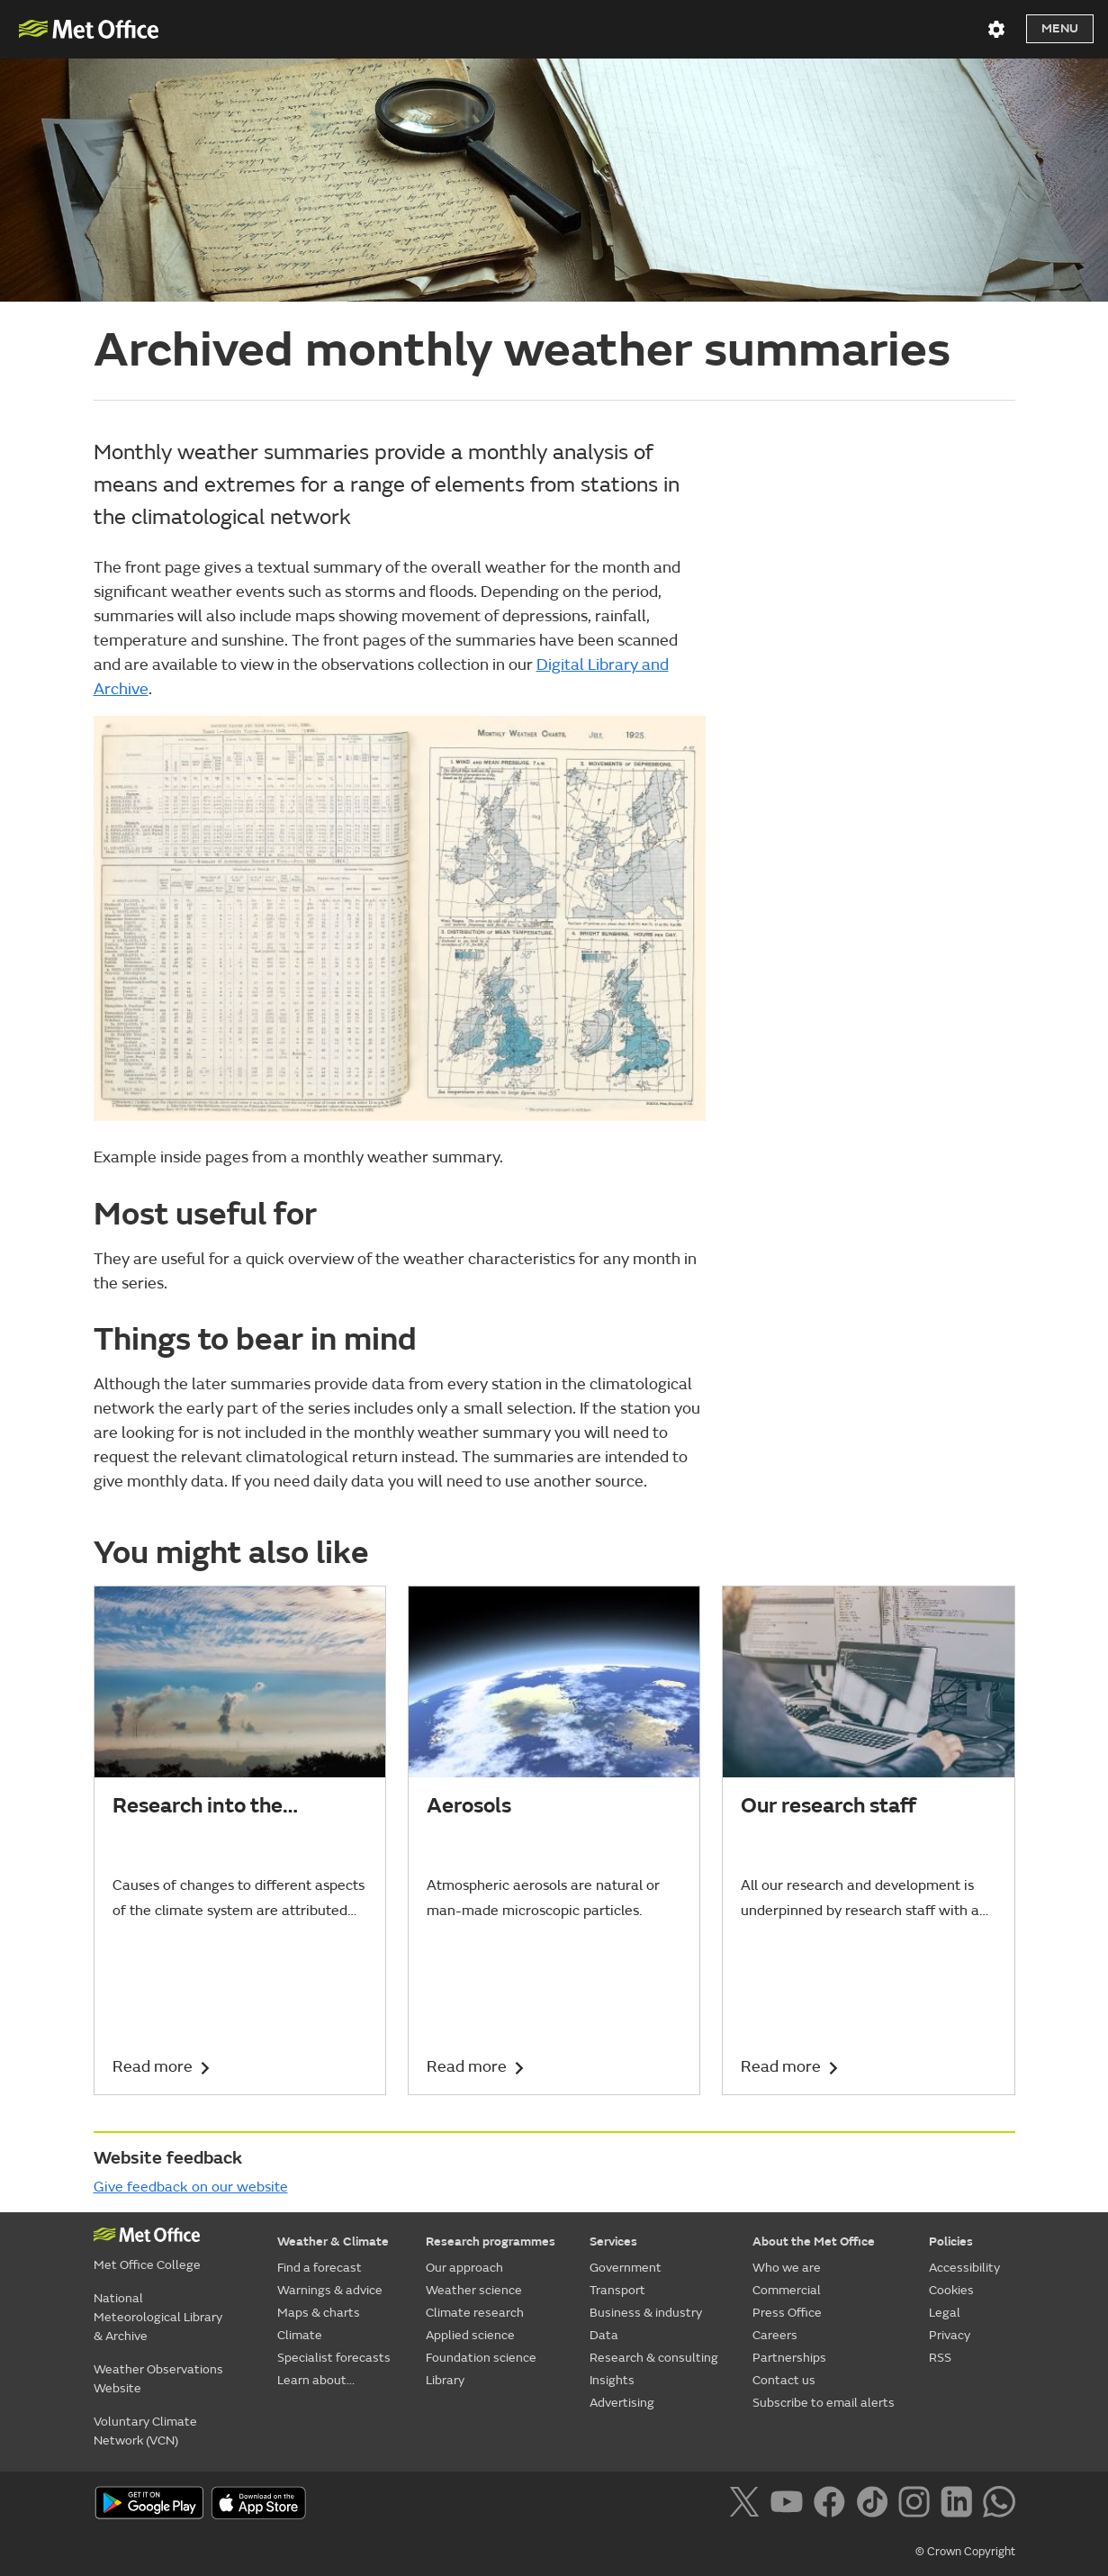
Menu (1059, 28)
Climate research (475, 2312)
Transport (617, 2290)
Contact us (783, 2380)
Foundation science (481, 2357)
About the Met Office (813, 2241)
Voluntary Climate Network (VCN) (145, 2431)
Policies (951, 2241)
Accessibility (964, 2267)
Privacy (949, 2335)
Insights (612, 2380)
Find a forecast (319, 2267)
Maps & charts (318, 2312)
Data (604, 2335)
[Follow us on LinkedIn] (960, 2505)
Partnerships (789, 2357)
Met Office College (147, 2265)
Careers (774, 2335)
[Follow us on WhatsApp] (998, 2505)
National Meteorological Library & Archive (158, 2317)
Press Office (787, 2312)
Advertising (622, 2402)
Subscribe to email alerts (823, 2402)
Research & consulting (654, 2357)
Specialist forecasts (334, 2357)
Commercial (786, 2290)
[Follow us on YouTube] (789, 2505)
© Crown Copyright (965, 2551)
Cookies (951, 2290)
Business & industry (646, 2312)
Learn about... (316, 2380)
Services (613, 2241)
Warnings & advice (330, 2290)
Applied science (470, 2335)
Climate (299, 2335)
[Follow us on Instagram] (917, 2505)
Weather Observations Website (158, 2379)
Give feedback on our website (191, 2187)
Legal (944, 2312)
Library (445, 2380)
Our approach (464, 2267)
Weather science (474, 2290)
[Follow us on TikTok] (875, 2505)
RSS (940, 2357)
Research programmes (490, 2241)
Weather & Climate (333, 2241)
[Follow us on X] (747, 2505)
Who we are (786, 2267)
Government (626, 2267)
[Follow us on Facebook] (833, 2505)
